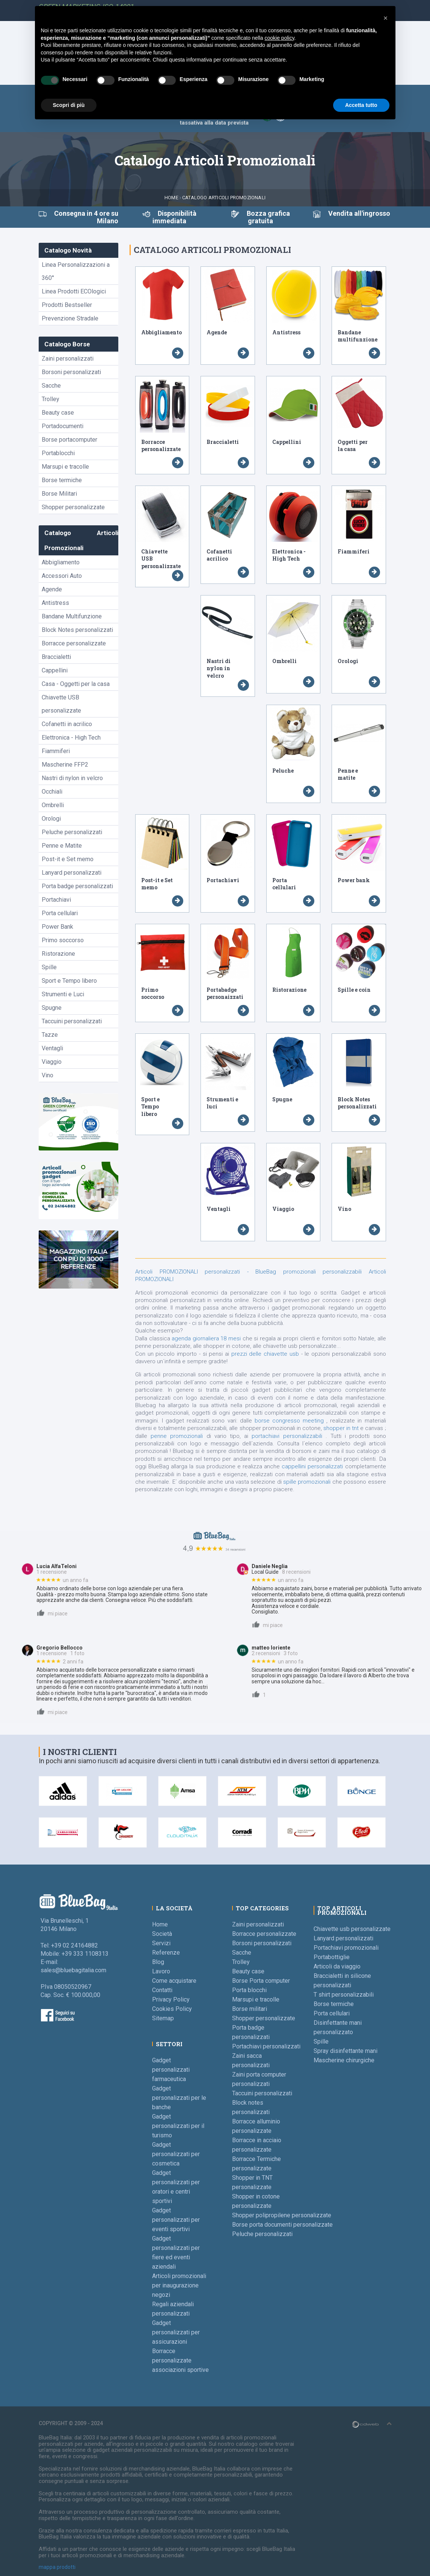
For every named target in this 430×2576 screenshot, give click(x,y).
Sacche (51, 385)
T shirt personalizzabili (344, 1994)
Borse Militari (59, 493)
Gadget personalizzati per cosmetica (176, 2154)
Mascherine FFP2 (65, 764)
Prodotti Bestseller (67, 304)
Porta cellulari (60, 913)
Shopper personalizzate (73, 507)
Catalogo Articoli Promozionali (224, 197)
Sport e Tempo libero (69, 980)
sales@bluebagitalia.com (73, 1970)
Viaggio (52, 1061)
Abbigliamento (61, 562)
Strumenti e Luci (63, 994)
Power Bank (57, 926)
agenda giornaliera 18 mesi (206, 1338)
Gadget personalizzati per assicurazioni (176, 2332)
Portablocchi (58, 453)
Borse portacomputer (69, 439)
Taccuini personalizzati (72, 1021)
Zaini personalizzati (68, 358)
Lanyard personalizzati (71, 872)
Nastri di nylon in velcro (72, 778)
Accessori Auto (62, 575)
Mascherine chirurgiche (344, 2060)
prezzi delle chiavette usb (265, 1353)
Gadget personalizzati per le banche (179, 2098)
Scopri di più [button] (69, 105)
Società (162, 1933)
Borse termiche (62, 480)
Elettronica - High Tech (71, 737)
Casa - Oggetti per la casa (76, 683)
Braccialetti (56, 656)
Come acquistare (174, 1980)
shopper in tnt (341, 1428)
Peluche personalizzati (72, 832)
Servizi (161, 1943)
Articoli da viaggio (337, 1966)
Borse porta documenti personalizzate (282, 2224)
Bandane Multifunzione (72, 616)
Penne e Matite (62, 845)
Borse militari (249, 2008)
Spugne (52, 1007)
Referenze (166, 1952)
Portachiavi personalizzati (266, 2046)
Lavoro (161, 1971)
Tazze (50, 1034)
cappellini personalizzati (313, 1466)
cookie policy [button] (279, 38)
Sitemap (163, 2018)
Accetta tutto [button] (361, 105)
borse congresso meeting (290, 1420)
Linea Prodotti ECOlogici (74, 291)
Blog (158, 1961)
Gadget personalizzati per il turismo (178, 2126)
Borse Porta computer (261, 1980)
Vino (47, 1075)
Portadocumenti (62, 426)
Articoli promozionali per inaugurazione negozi (179, 2285)
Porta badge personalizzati (77, 886)
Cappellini (55, 670)
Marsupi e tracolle (65, 466)
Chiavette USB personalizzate (61, 704)
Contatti (162, 1990)
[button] (386, 18)
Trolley (50, 399)
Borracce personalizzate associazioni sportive (180, 2360)
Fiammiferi (56, 751)
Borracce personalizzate (74, 643)
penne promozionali (178, 1436)
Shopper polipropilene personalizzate (281, 2215)
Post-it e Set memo (68, 859)
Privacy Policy (171, 1999)
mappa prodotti (57, 2567)
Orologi (51, 818)
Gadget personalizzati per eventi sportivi (176, 2220)
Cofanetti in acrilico (67, 724)
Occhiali (52, 791)
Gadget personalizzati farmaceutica (171, 2070)
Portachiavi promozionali (346, 1947)
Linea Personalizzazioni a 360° (76, 271)
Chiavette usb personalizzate (352, 1928)
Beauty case (58, 412)
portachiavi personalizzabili (288, 1436)
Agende (52, 589)
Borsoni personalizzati (71, 372)
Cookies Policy (172, 2008)
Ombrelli (53, 805)
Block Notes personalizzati (77, 629)
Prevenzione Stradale (70, 318)
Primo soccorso (63, 940)
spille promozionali (307, 1481)
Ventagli (52, 1048)
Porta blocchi (249, 1990)
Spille (49, 967)
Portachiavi (56, 899)
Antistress (55, 602)
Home (171, 197)
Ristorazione (58, 953)
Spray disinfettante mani (345, 2050)
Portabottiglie (332, 1957)
